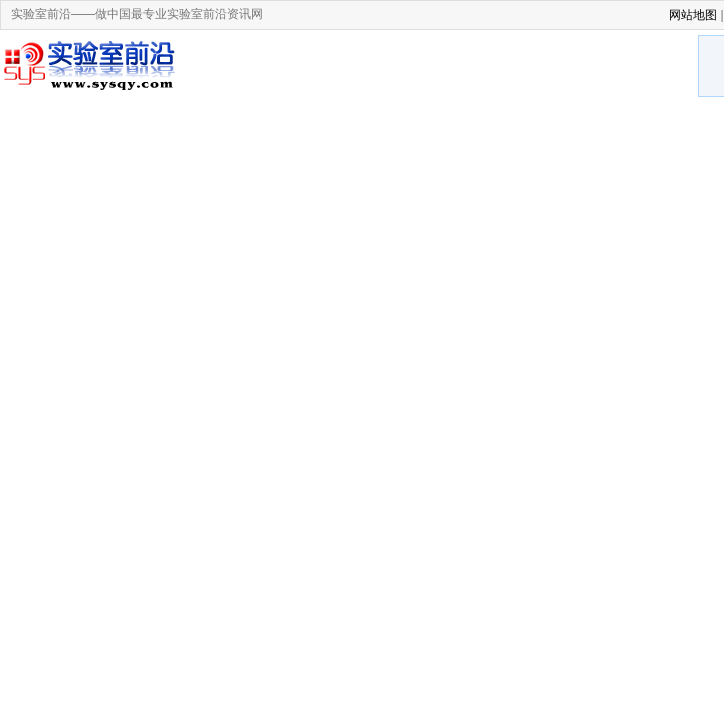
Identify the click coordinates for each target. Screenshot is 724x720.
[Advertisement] (444, 68)
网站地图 (693, 15)
